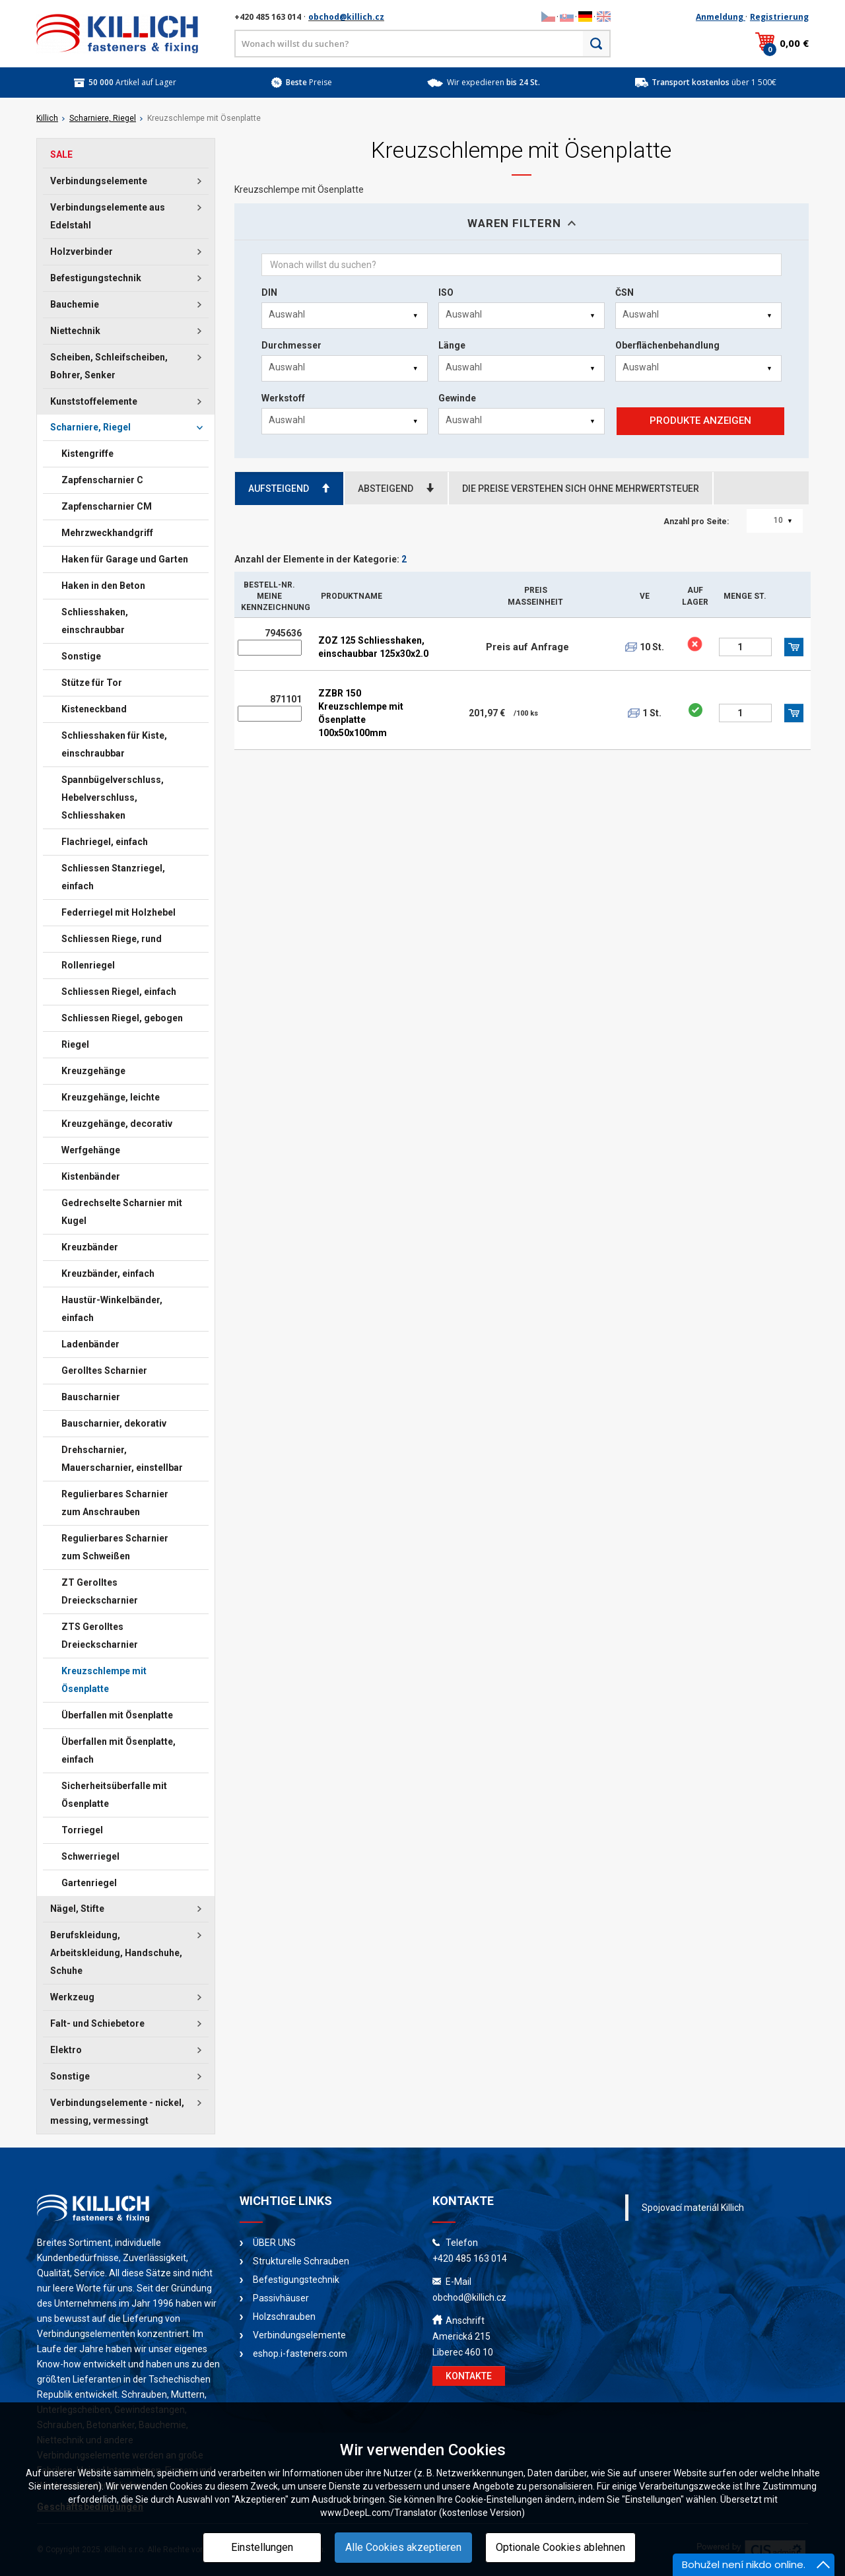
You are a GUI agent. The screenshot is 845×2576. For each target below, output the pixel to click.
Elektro (66, 2050)
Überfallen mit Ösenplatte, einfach (118, 1750)
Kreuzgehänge (93, 1071)
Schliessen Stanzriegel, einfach (113, 877)
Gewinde (457, 398)
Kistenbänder (90, 1176)
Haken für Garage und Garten (124, 559)
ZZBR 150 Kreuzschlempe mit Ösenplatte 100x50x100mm (360, 713)
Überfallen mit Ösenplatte (117, 1715)
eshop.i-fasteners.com (300, 2353)
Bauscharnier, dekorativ (113, 1423)
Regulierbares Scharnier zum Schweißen (114, 1547)
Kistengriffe (87, 453)
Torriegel (82, 1830)
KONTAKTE (469, 2376)
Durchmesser (291, 345)
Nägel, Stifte (77, 1908)
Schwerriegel (90, 1856)
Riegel (75, 1044)
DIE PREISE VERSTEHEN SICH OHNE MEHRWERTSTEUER (580, 488)
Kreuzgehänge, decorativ (116, 1123)
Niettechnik (75, 330)
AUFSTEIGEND (289, 488)
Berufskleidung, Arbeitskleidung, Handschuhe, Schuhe (116, 1953)
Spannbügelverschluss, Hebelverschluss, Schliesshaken (112, 797)
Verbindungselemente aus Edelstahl (107, 216)
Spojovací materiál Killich (693, 2207)
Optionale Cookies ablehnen (560, 2547)
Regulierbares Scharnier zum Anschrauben (114, 1503)
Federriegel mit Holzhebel (118, 912)
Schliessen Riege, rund (111, 938)
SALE (61, 154)
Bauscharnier (90, 1397)
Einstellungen (262, 2547)
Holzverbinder (81, 251)
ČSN (624, 292)
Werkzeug (72, 1997)
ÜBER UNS (274, 2242)
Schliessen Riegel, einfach (118, 991)
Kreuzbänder (89, 1247)
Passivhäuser (281, 2298)
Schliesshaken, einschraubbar (94, 621)
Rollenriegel (88, 965)
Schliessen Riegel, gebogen (122, 1018)
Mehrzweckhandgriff (107, 532)
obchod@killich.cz (346, 16)
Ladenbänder (90, 1344)
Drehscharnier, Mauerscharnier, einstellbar (122, 1458)
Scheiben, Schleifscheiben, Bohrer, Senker (109, 366)
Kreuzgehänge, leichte (110, 1097)
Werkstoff (283, 398)
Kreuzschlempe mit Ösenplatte (104, 1680)
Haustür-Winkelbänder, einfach (111, 1309)
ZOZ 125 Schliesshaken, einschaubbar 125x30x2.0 (373, 647)
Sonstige (81, 656)
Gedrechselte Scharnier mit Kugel (121, 1212)
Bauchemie (74, 304)
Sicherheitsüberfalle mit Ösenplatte (114, 1794)
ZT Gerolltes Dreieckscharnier (99, 1591)
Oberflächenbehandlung (667, 345)
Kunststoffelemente (93, 401)
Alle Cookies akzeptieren (403, 2547)
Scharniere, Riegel (102, 118)
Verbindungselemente (98, 181)
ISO (446, 292)
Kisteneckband (94, 709)
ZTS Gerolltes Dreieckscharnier (99, 1635)
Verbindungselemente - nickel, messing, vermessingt (117, 2111)
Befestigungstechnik (95, 278)
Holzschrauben (284, 2316)
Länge (451, 345)
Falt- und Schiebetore (97, 2023)
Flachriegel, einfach (104, 841)
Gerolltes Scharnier (104, 1370)
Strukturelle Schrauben (301, 2261)
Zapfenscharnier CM (106, 506)
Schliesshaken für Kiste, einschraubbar (114, 744)
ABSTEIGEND (396, 488)
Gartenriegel (89, 1883)
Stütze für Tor (91, 682)
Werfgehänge (90, 1150)
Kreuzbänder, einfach (107, 1273)
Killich (47, 118)
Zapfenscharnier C (102, 480)
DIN (269, 292)
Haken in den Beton (103, 585)
